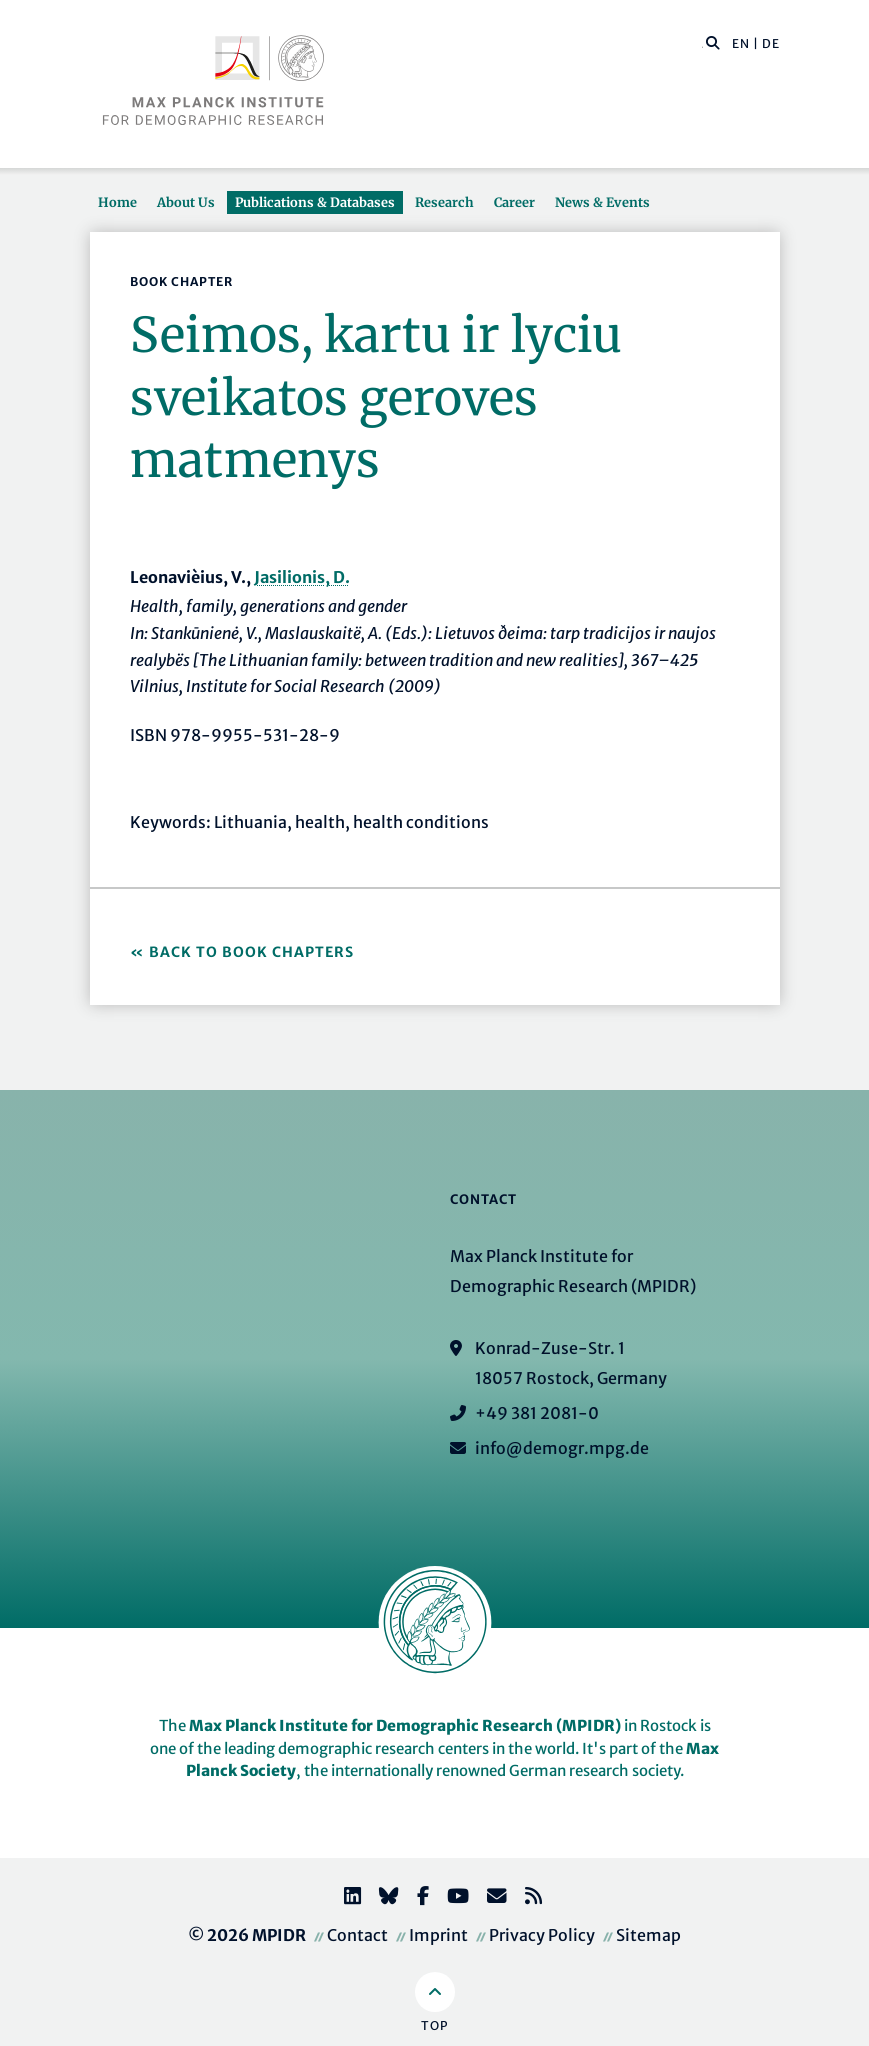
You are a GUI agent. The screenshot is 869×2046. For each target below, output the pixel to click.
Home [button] (117, 202)
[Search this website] (702, 44)
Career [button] (514, 202)
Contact (357, 1935)
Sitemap (648, 1935)
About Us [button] (186, 202)
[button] (713, 42)
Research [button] (444, 202)
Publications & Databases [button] (315, 202)
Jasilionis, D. (302, 577)
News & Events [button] (602, 202)
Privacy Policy (542, 1935)
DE (771, 43)
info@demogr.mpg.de (562, 1448)
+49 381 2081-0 (537, 1413)
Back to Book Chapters (251, 952)
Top (434, 2025)
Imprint (438, 1935)
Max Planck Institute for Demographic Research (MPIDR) (405, 1725)
